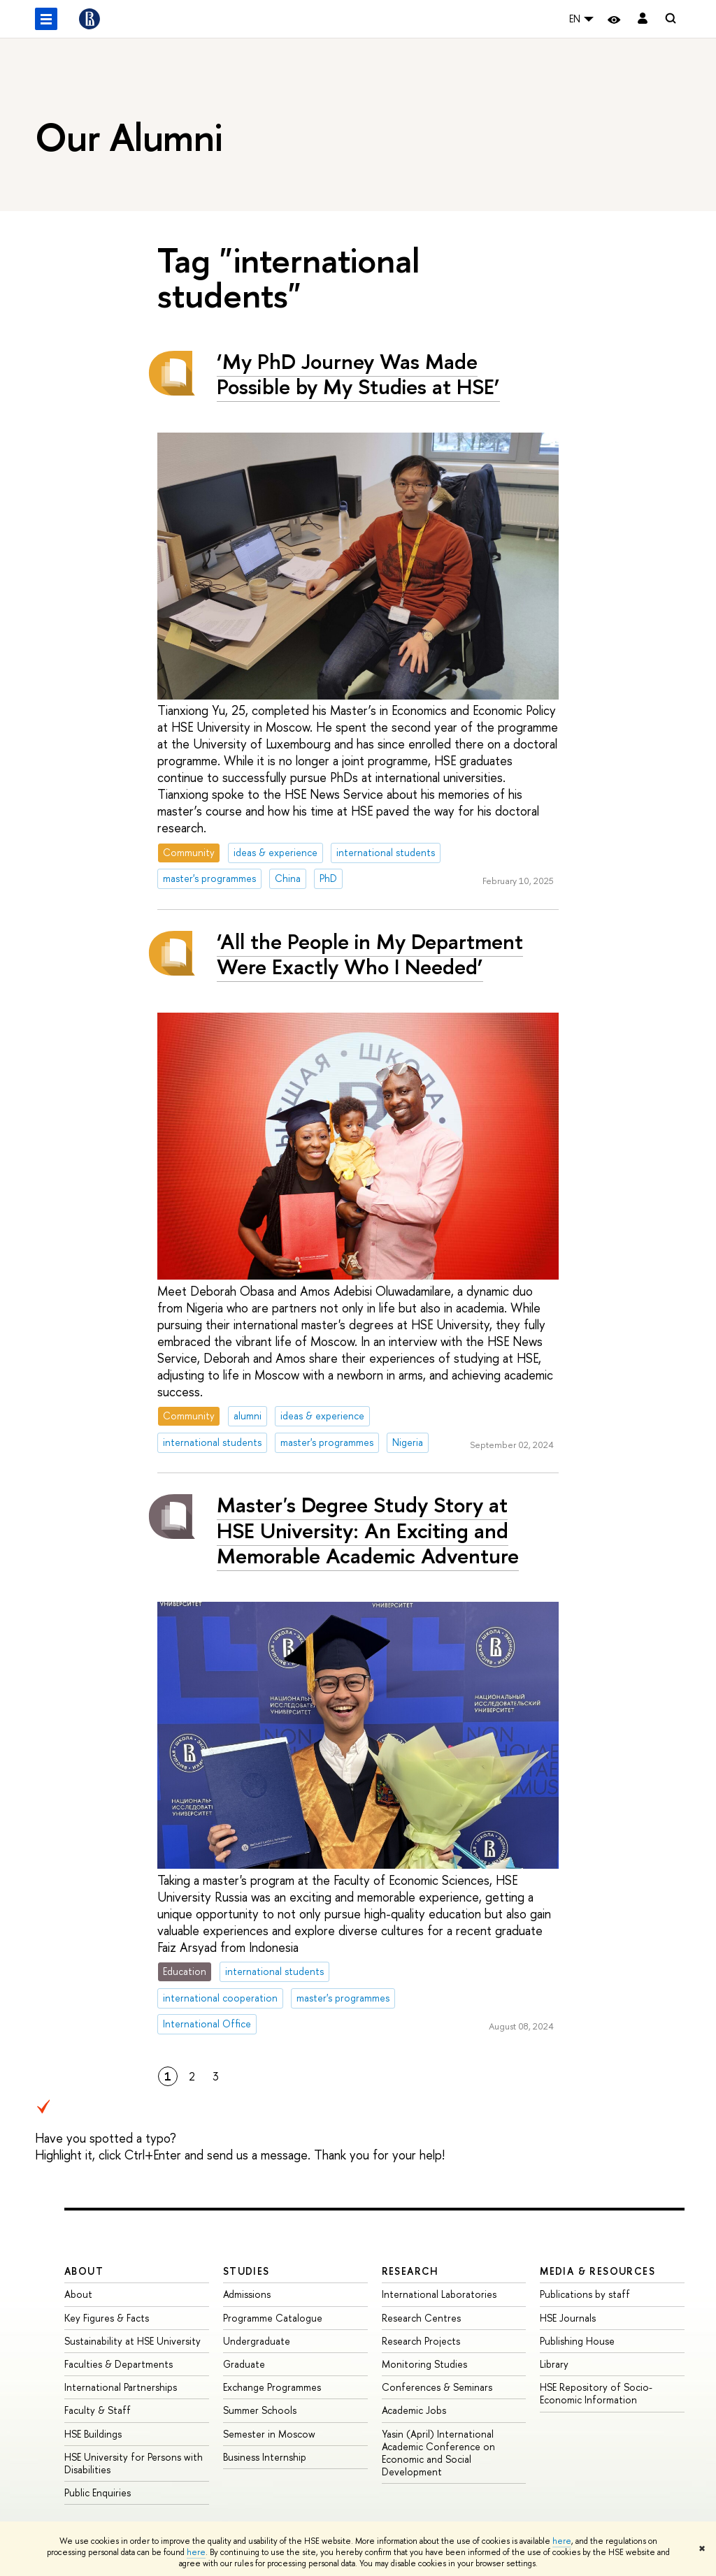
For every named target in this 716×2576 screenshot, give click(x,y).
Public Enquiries (97, 2492)
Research (410, 2271)
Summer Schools (259, 2410)
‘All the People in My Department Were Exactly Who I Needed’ (370, 954)
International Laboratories (439, 2294)
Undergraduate (256, 2340)
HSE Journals (568, 2317)
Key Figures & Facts (106, 2317)
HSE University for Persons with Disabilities (133, 2463)
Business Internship (264, 2456)
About (83, 2271)
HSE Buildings (93, 2433)
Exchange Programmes (272, 2387)
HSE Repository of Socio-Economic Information (596, 2393)
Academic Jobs (414, 2410)
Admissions (247, 2294)
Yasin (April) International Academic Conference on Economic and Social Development (438, 2453)
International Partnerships (120, 2387)
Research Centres (421, 2317)
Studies (246, 2271)
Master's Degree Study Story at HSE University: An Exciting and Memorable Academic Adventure (368, 1530)
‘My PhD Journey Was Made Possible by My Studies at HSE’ (358, 374)
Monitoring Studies (424, 2364)
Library (554, 2364)
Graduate (244, 2364)
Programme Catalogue (272, 2317)
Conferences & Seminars (437, 2387)
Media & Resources (597, 2271)
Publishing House (577, 2340)
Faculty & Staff (97, 2410)
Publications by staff (585, 2294)
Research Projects (421, 2340)
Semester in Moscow (269, 2433)
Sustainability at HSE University (132, 2340)
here (561, 2541)
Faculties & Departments (118, 2364)
